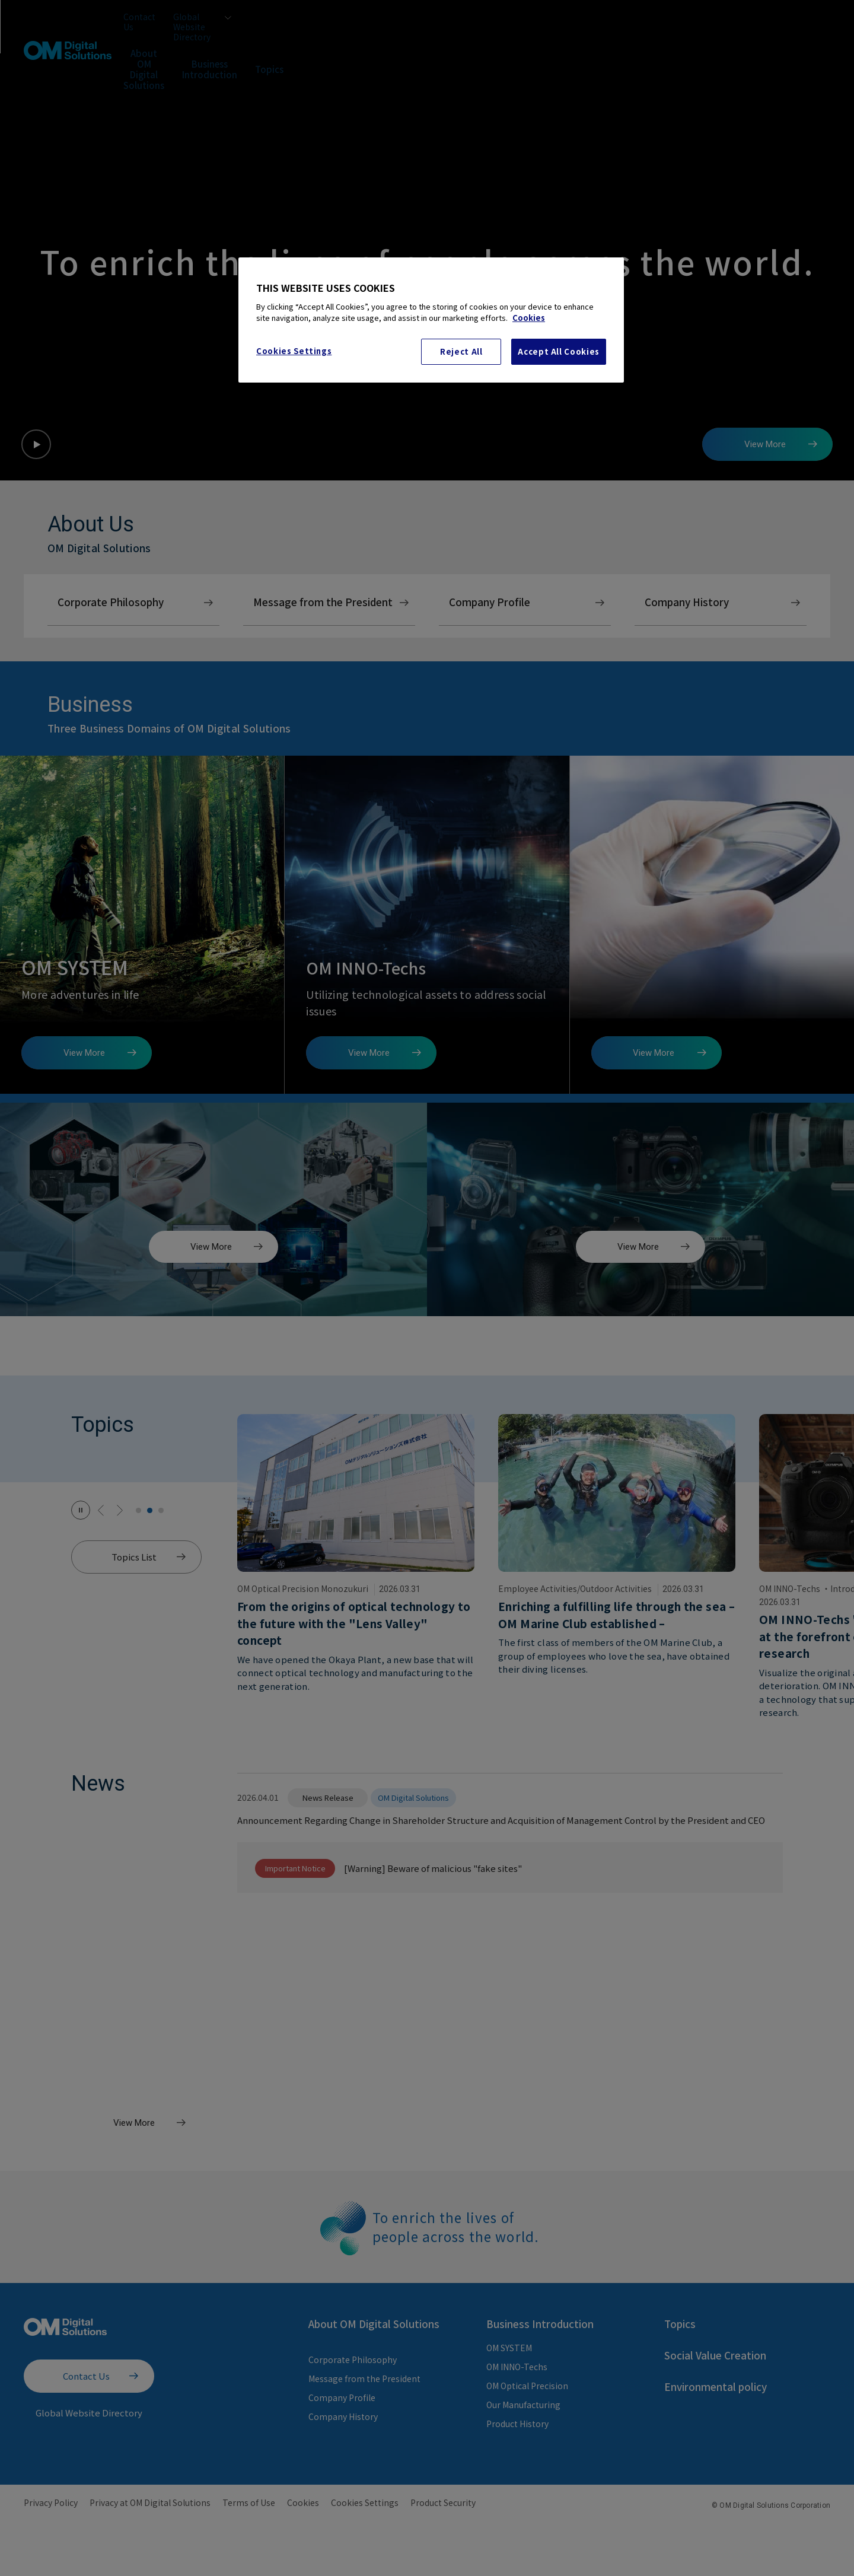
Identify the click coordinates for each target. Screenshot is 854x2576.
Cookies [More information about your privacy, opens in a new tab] (528, 317)
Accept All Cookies (559, 351)
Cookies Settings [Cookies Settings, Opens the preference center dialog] (294, 350)
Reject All (461, 351)
